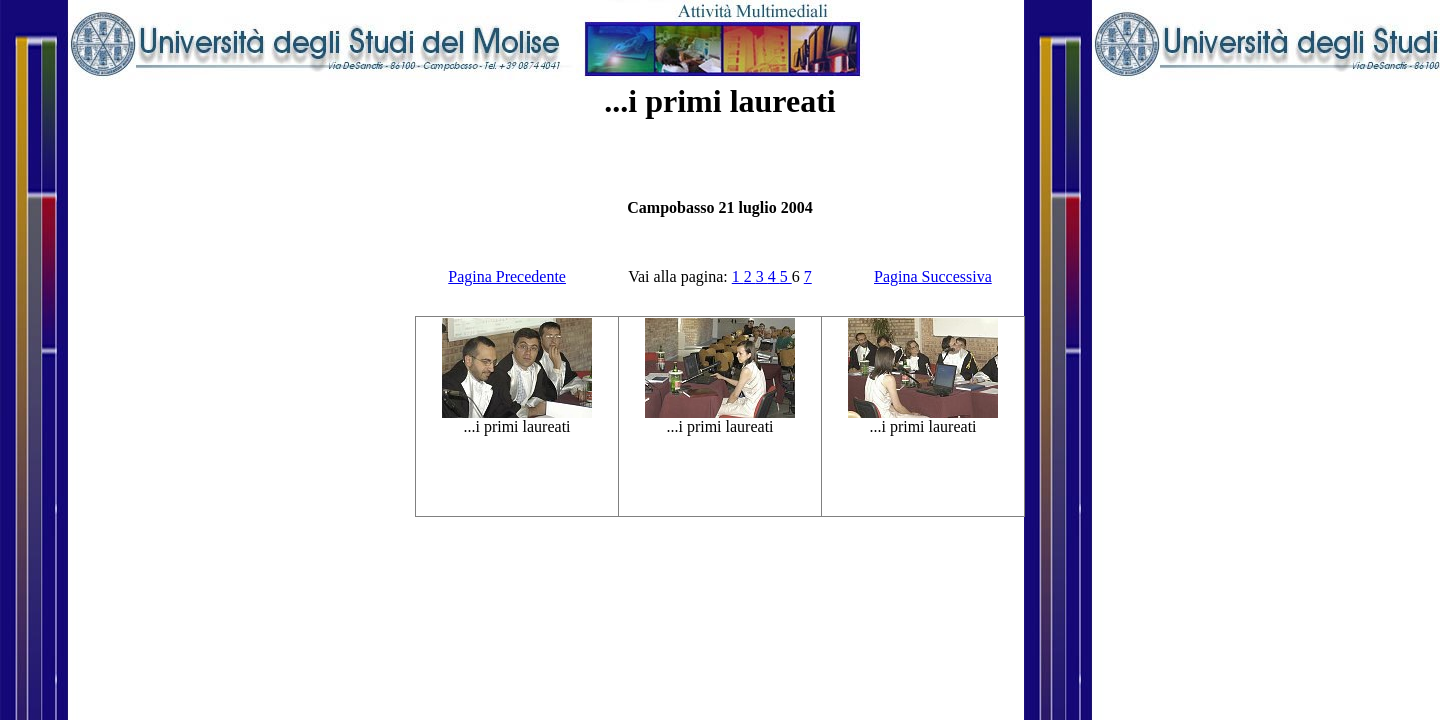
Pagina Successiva (933, 276)
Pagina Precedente (507, 276)
